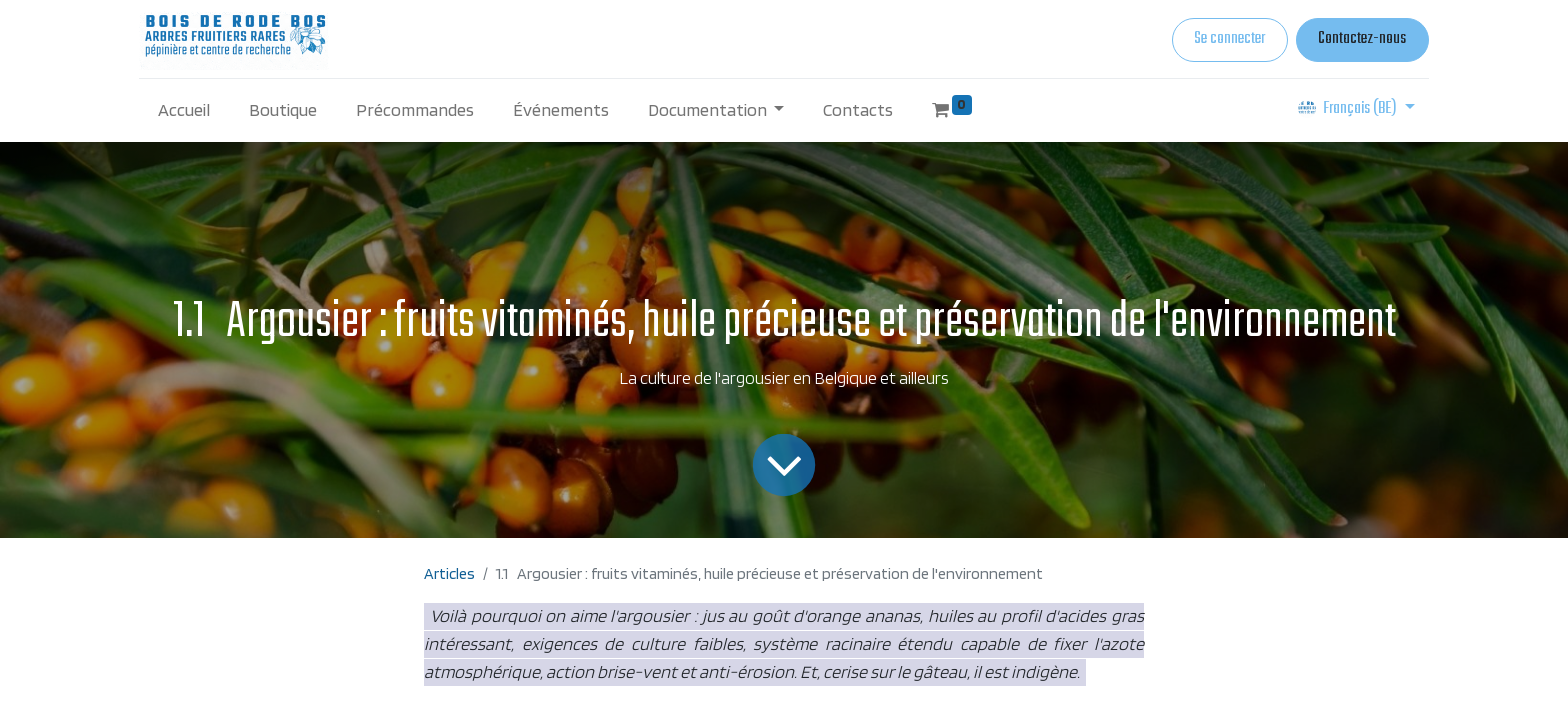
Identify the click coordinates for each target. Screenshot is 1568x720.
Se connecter (1229, 39)
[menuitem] (184, 109)
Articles (449, 573)
